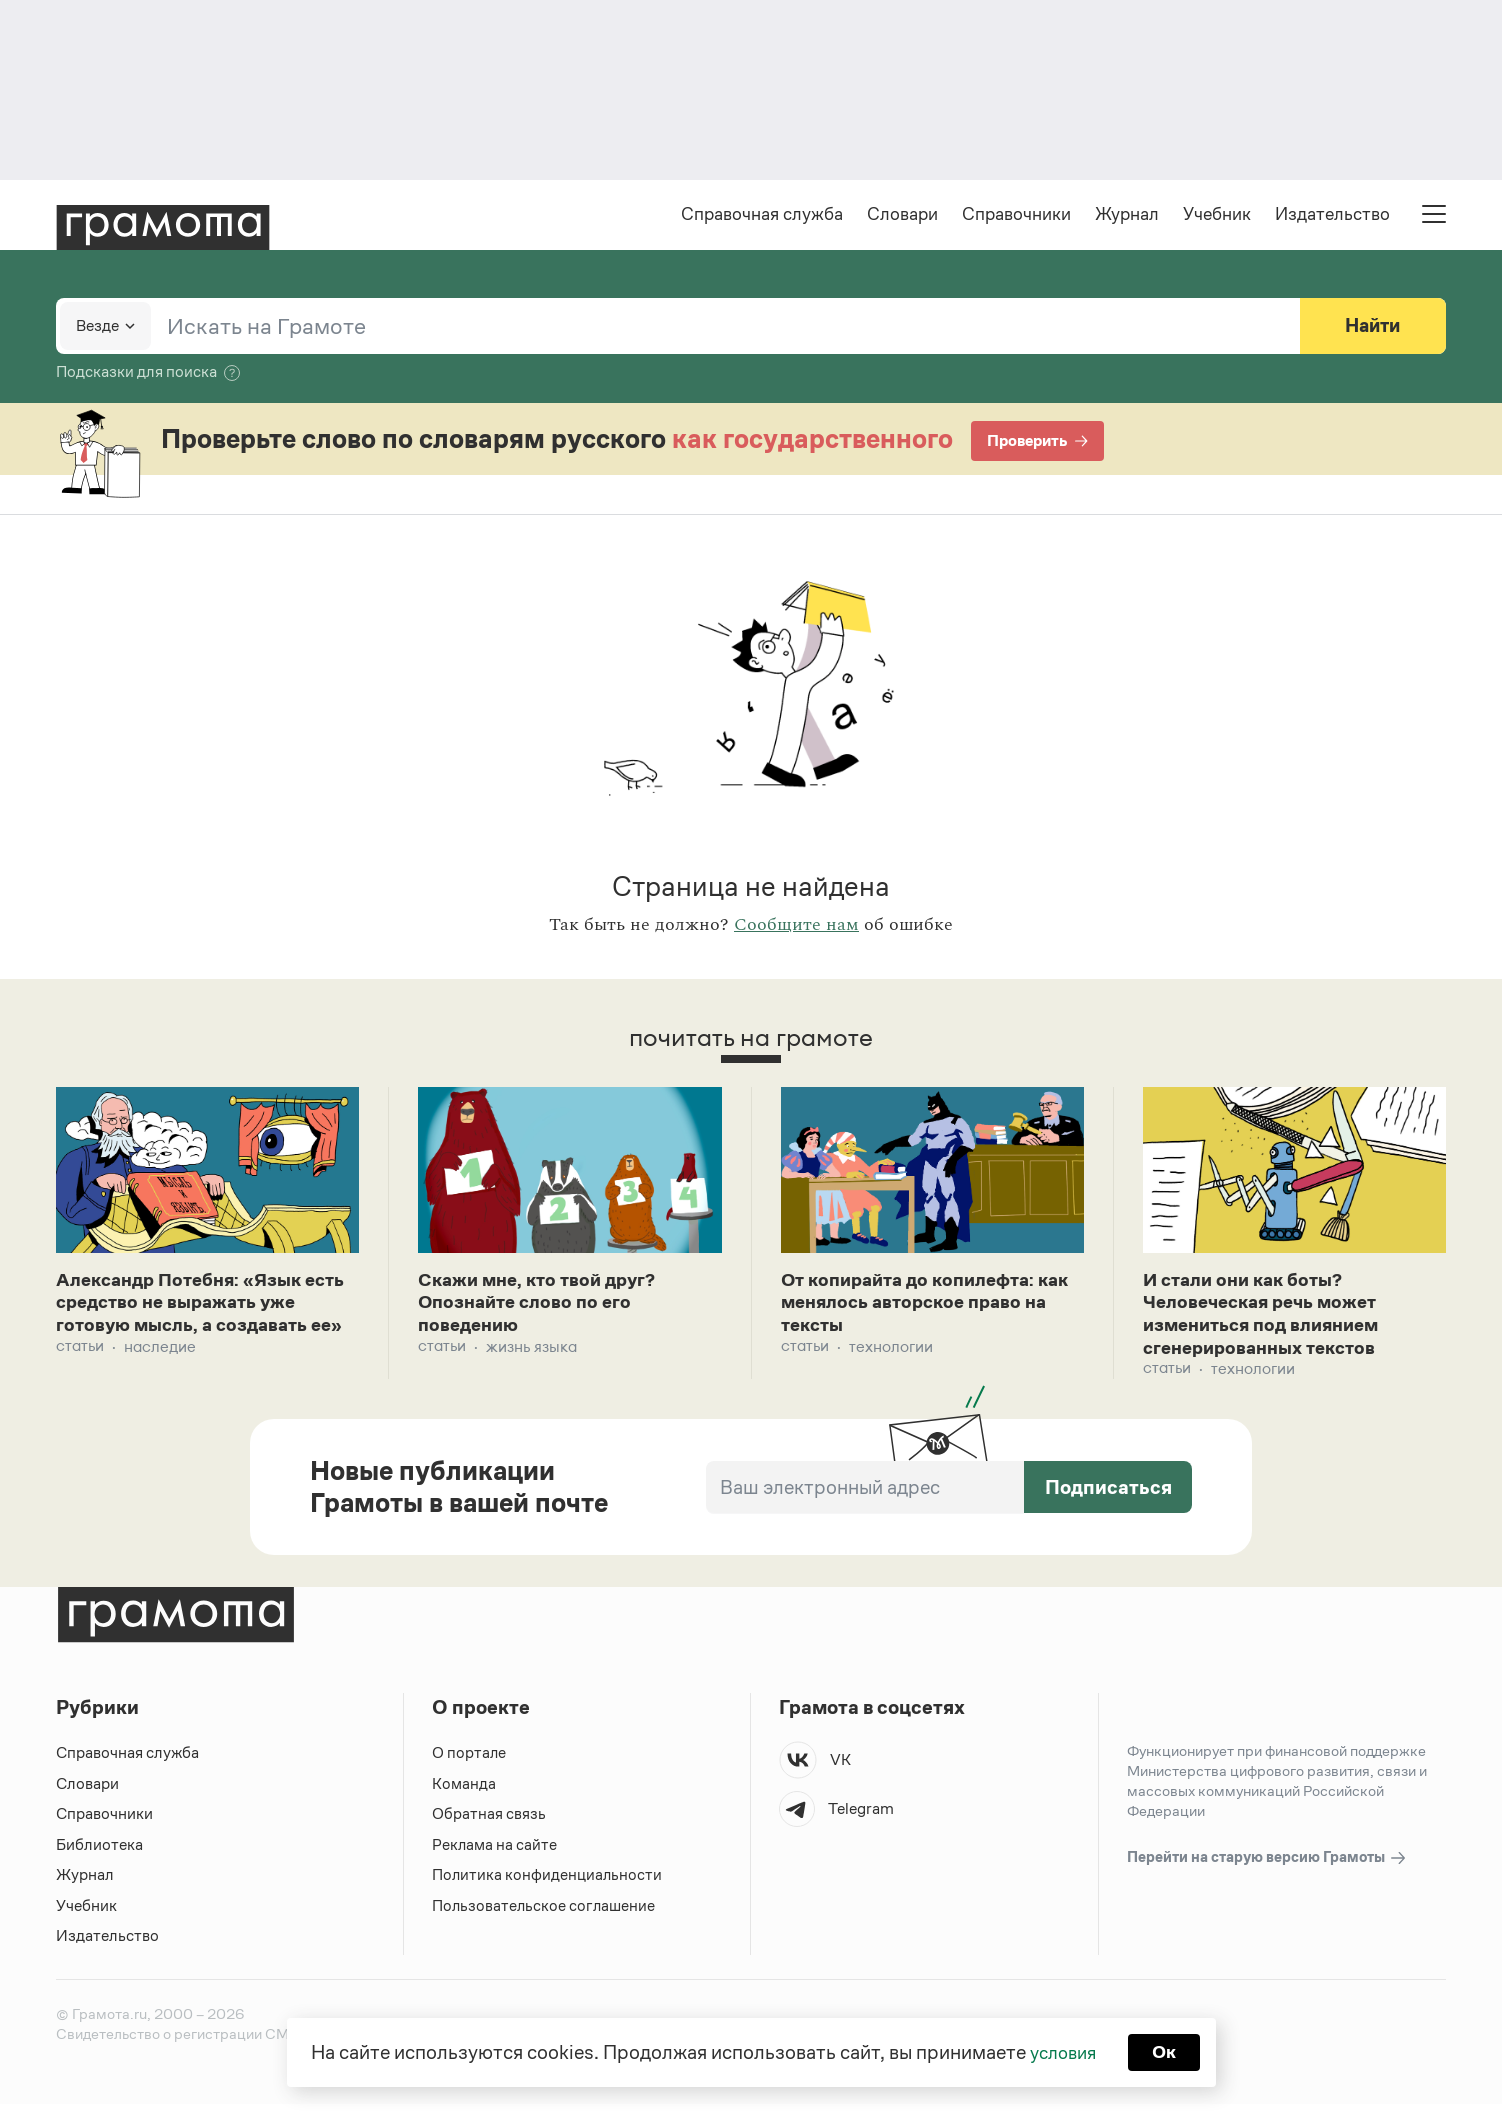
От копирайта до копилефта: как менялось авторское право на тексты (927, 1307)
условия (1061, 2051)
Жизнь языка (531, 1352)
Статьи (80, 1376)
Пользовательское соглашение (545, 1912)
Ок (1167, 2051)
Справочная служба (762, 216)
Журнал (1127, 216)
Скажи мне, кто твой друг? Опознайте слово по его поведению (544, 1307)
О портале (469, 1760)
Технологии (891, 1352)
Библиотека (99, 1851)
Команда (464, 1790)
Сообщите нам (796, 927)
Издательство (1332, 216)
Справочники (1016, 216)
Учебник (1217, 216)
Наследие (160, 1376)
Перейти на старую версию (1267, 1865)
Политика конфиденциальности (548, 1882)
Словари (902, 216)
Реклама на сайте (495, 1851)
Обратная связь (489, 1821)
